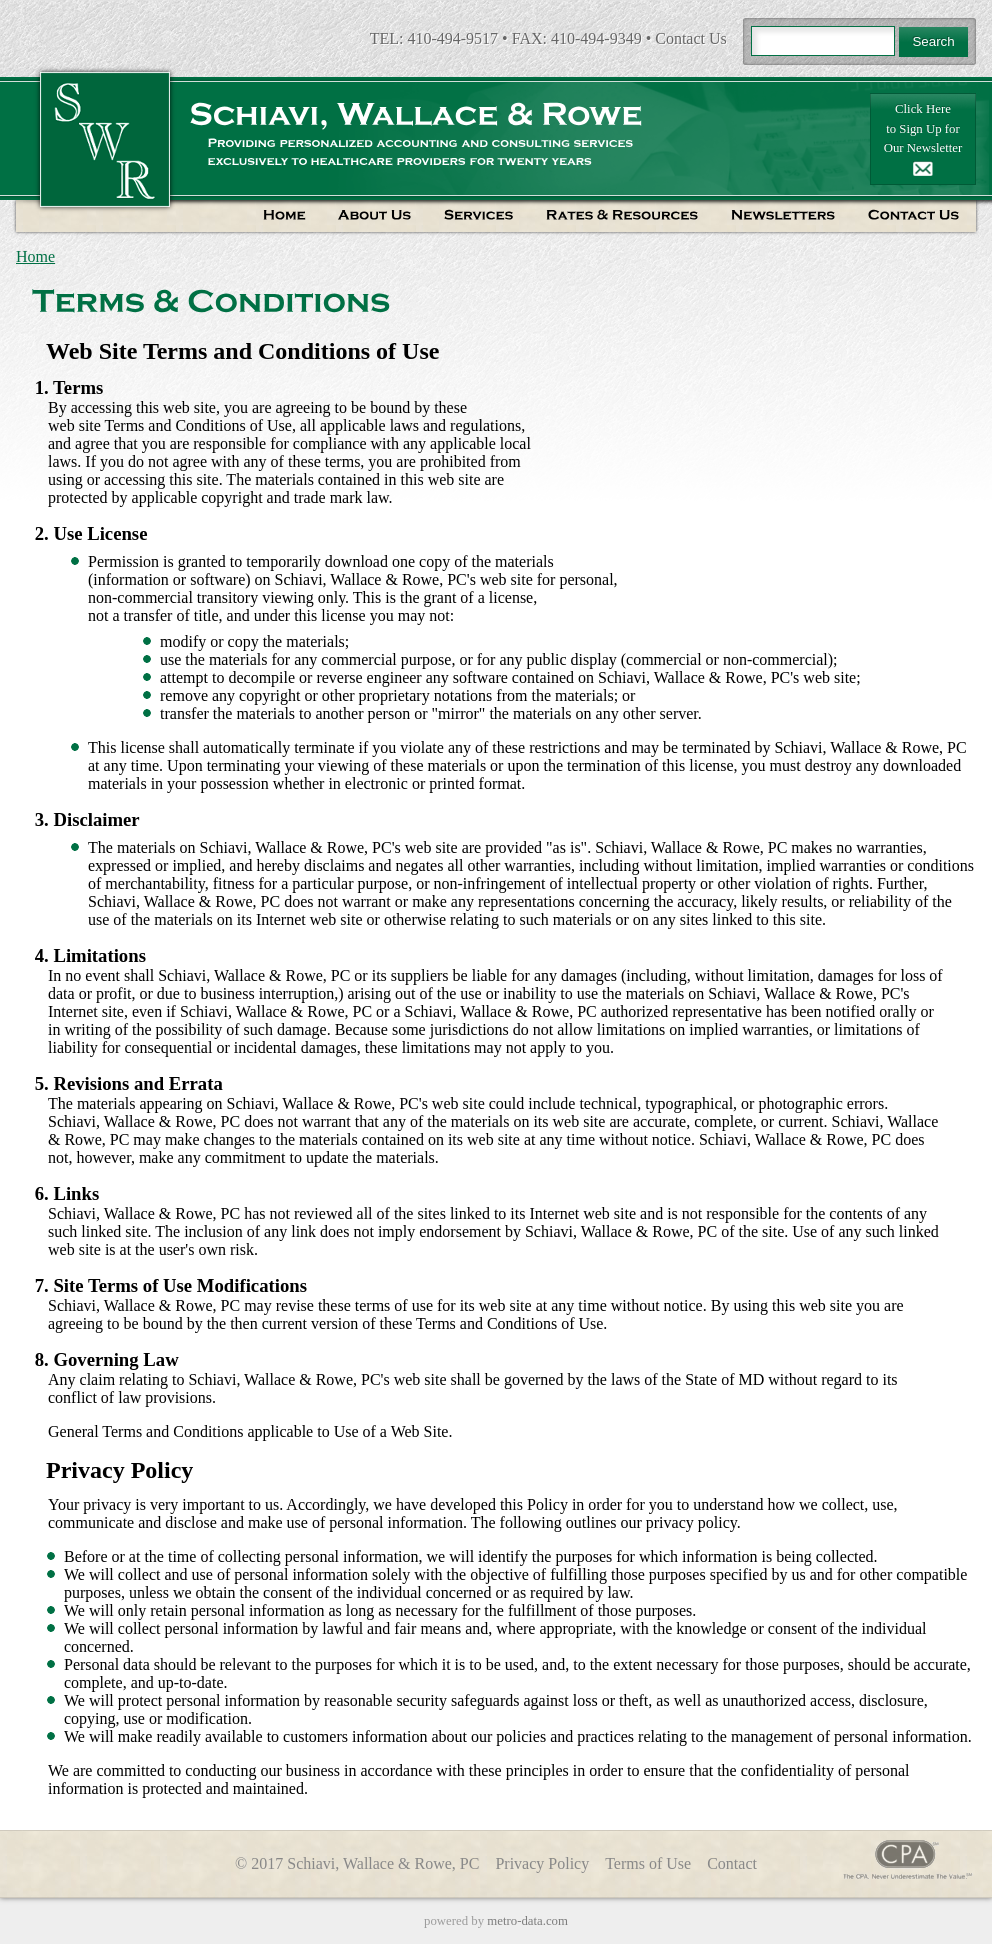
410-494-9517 (452, 38)
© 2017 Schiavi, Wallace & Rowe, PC (357, 1863)
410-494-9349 (596, 38)
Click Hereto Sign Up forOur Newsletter (923, 139)
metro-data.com (527, 1921)
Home (35, 256)
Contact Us (691, 38)
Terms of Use (648, 1863)
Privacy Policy (542, 1863)
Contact (732, 1863)
